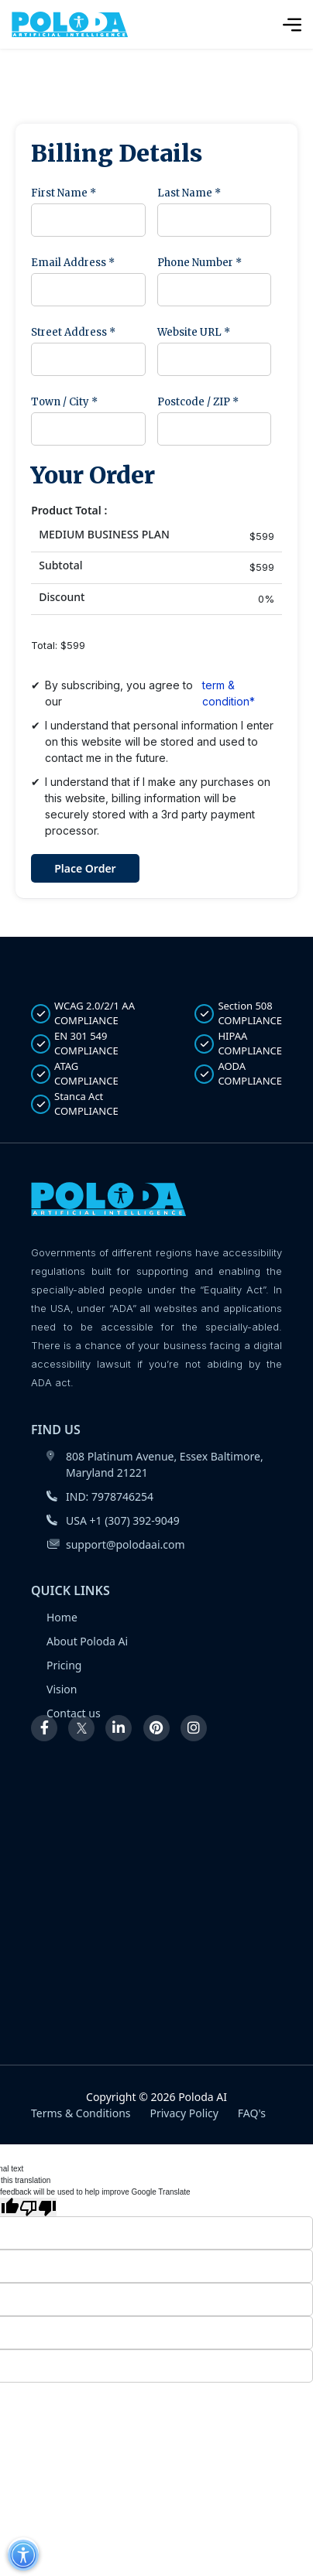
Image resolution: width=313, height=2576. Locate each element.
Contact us (73, 1713)
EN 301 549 (75, 1044)
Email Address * (73, 262)
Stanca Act (75, 1104)
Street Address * (73, 332)
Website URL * (193, 332)
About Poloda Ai (87, 1641)
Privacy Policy (184, 2113)
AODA (238, 1074)
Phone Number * (199, 262)
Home (61, 1617)
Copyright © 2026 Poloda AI (156, 2096)
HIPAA (238, 1044)
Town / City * (64, 402)
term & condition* (228, 693)
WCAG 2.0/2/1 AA (83, 1014)
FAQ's (252, 2113)
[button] (23, 2554)
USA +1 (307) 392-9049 (113, 1520)
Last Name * (189, 193)
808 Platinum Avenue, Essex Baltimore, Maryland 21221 (154, 1464)
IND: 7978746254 (99, 1496)
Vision (61, 1689)
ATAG (75, 1074)
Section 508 (238, 1014)
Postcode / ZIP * (198, 402)
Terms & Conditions (81, 2113)
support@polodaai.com (115, 1544)
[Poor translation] (38, 2207)
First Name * (63, 193)
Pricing (63, 1665)
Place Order (84, 868)
